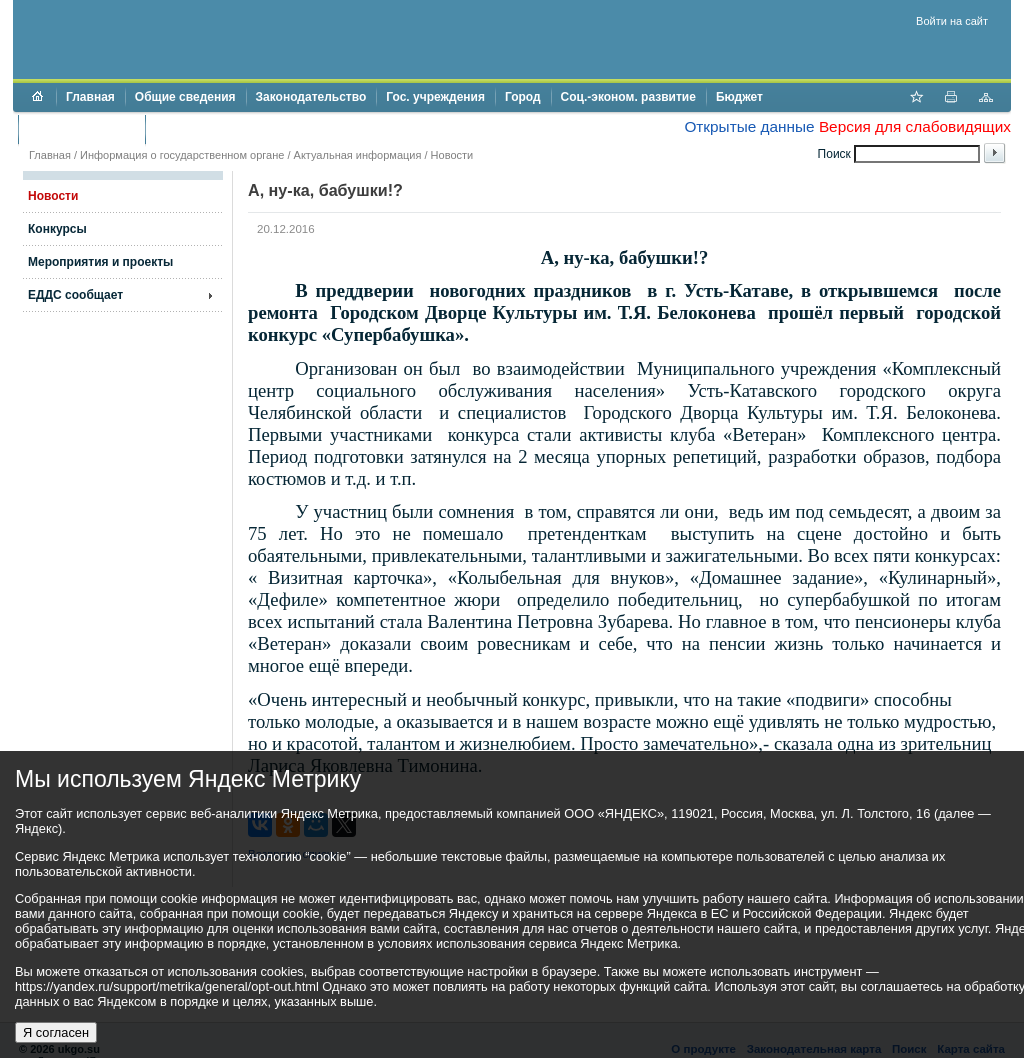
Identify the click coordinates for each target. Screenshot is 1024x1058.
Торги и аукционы (81, 129)
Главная (90, 97)
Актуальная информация (358, 155)
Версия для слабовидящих (915, 126)
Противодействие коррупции (241, 129)
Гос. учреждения (435, 97)
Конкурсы (57, 229)
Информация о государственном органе (182, 155)
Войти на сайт (952, 21)
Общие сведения (185, 97)
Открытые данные (749, 126)
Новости (452, 155)
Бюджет (739, 97)
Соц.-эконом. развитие (628, 97)
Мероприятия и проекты (100, 262)
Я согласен (56, 1032)
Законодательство (311, 97)
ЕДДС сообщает (75, 295)
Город (523, 97)
